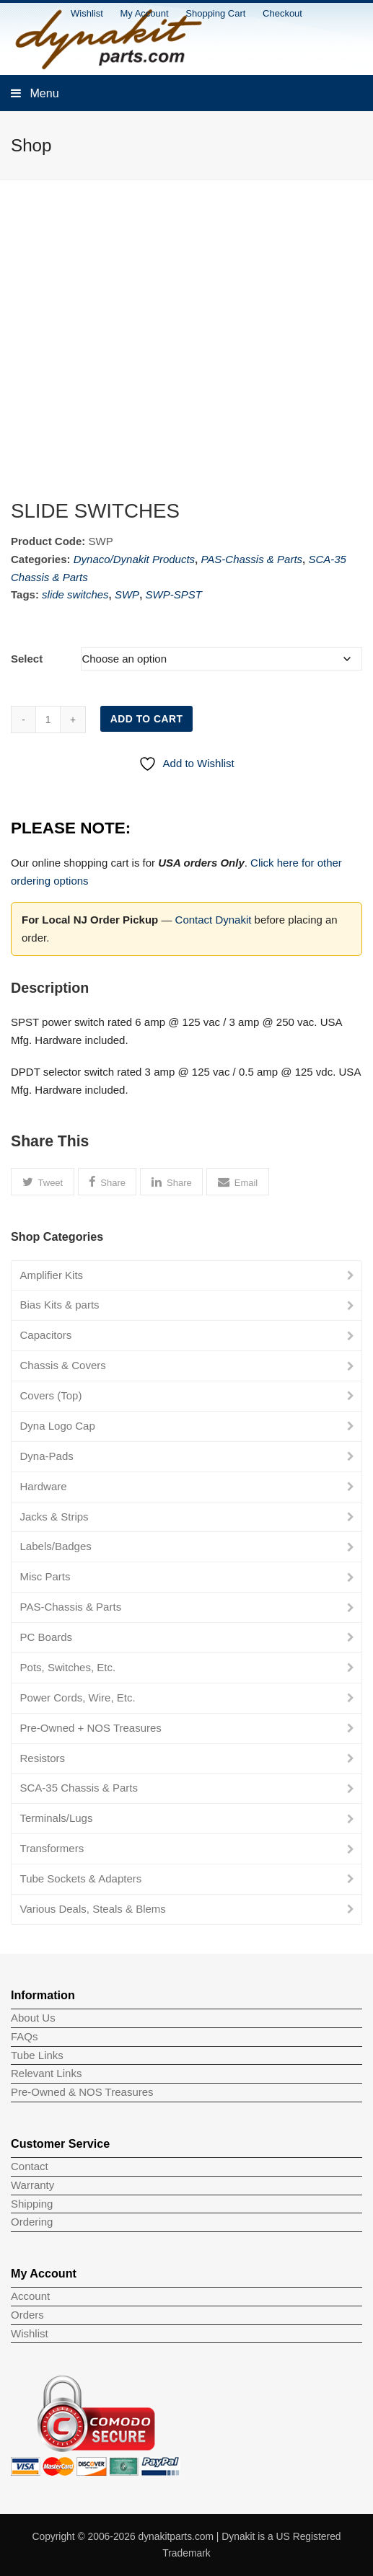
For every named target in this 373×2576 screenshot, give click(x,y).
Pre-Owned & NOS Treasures (82, 2092)
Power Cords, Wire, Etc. (78, 1697)
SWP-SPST (173, 594)
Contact (29, 2166)
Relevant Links (46, 2073)
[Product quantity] (48, 719)
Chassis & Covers (63, 1365)
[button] (42, 1181)
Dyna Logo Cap (57, 1426)
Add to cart (146, 719)
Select (27, 658)
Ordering (32, 2222)
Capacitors (46, 1335)
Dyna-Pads (47, 1456)
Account (30, 2296)
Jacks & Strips (54, 1516)
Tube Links (37, 2055)
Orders (27, 2315)
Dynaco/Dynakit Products (134, 559)
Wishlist (29, 2333)
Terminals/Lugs (56, 1818)
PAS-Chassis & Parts (251, 559)
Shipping (32, 2203)
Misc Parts (45, 1576)
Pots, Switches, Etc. (68, 1667)
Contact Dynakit (213, 919)
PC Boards (46, 1637)
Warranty (32, 2185)
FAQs (24, 2036)
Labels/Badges (56, 1546)
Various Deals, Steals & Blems (93, 1909)
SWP (127, 594)
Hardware (43, 1486)
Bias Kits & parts (60, 1304)
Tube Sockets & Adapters (81, 1878)
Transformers (52, 1848)
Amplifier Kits (52, 1275)
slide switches (75, 594)
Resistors (43, 1758)
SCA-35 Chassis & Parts (79, 1787)
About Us (33, 2017)
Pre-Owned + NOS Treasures (91, 1728)
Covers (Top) (51, 1395)
